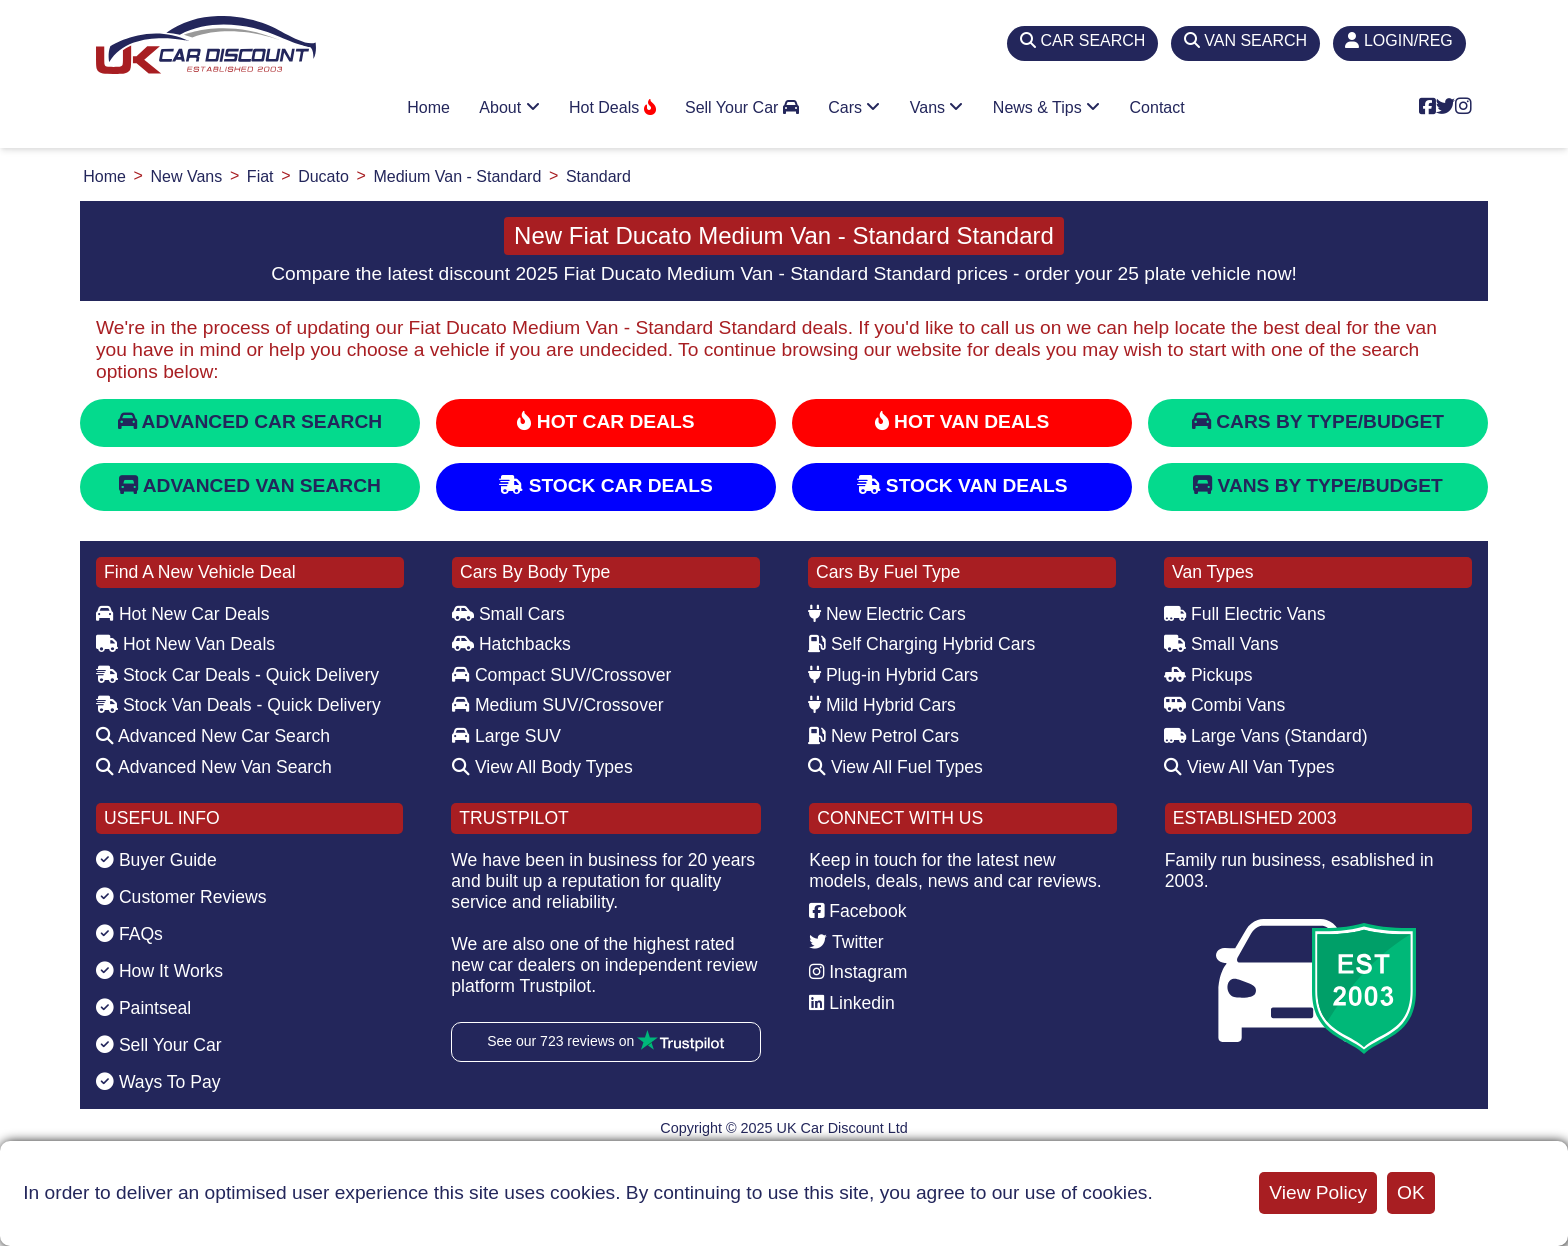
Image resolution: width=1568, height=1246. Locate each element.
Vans (937, 107)
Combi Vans (1224, 705)
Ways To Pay (158, 1082)
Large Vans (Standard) (1266, 736)
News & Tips (1046, 107)
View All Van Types (1249, 767)
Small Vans (1221, 644)
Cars (854, 107)
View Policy (1318, 1192)
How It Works (159, 971)
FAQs (129, 934)
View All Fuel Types (895, 767)
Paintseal (143, 1008)
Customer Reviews (181, 897)
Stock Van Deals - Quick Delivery (238, 705)
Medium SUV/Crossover (558, 705)
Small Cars (508, 614)
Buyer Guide (156, 860)
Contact (1157, 107)
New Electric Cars (887, 614)
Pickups (1208, 675)
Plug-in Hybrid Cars (893, 675)
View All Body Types (542, 767)
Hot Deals (612, 107)
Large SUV (506, 736)
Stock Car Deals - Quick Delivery (237, 675)
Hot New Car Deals (182, 614)
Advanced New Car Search (213, 736)
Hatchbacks (511, 644)
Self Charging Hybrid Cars (921, 644)
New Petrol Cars (883, 736)
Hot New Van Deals (185, 644)
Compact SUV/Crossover (561, 675)
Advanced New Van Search (214, 767)
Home (428, 107)
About (509, 107)
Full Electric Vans (1245, 614)
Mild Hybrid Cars (882, 705)
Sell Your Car (742, 107)
